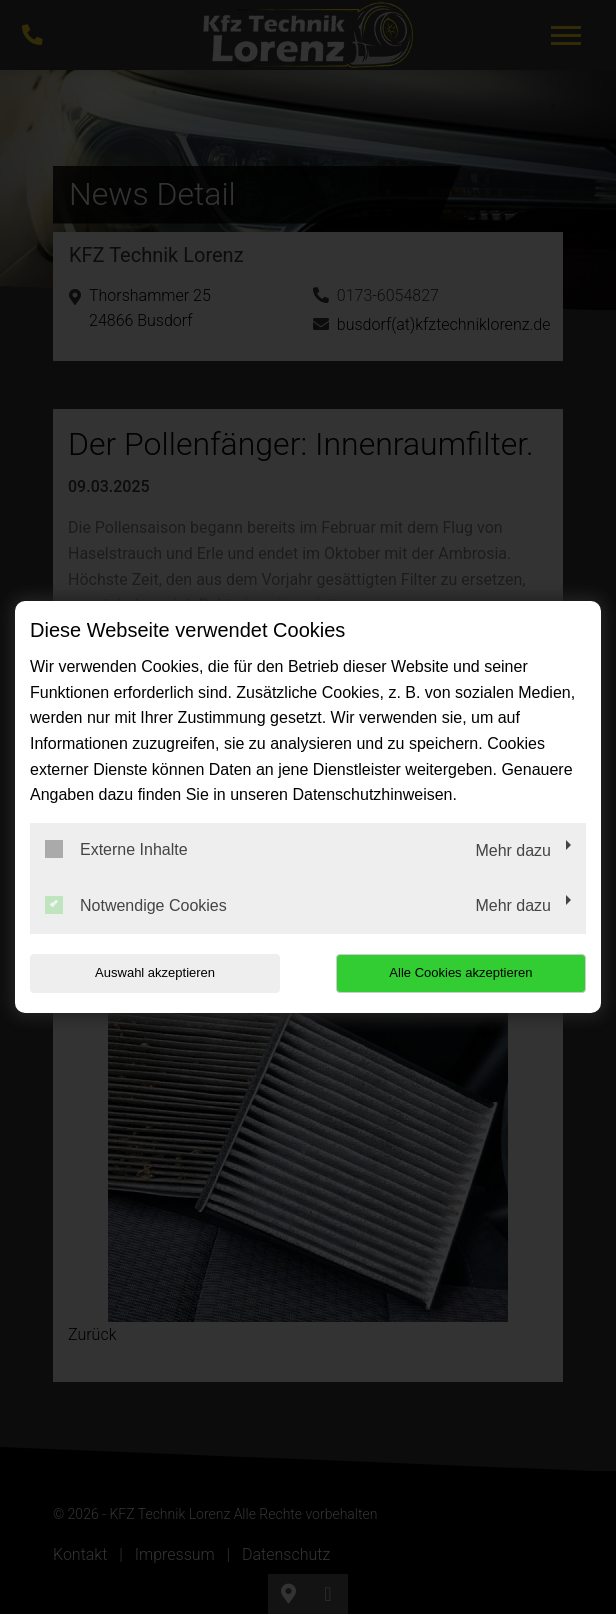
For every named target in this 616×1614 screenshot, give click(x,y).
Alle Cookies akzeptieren (460, 972)
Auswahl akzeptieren (155, 972)
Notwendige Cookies (136, 905)
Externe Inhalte (116, 849)
